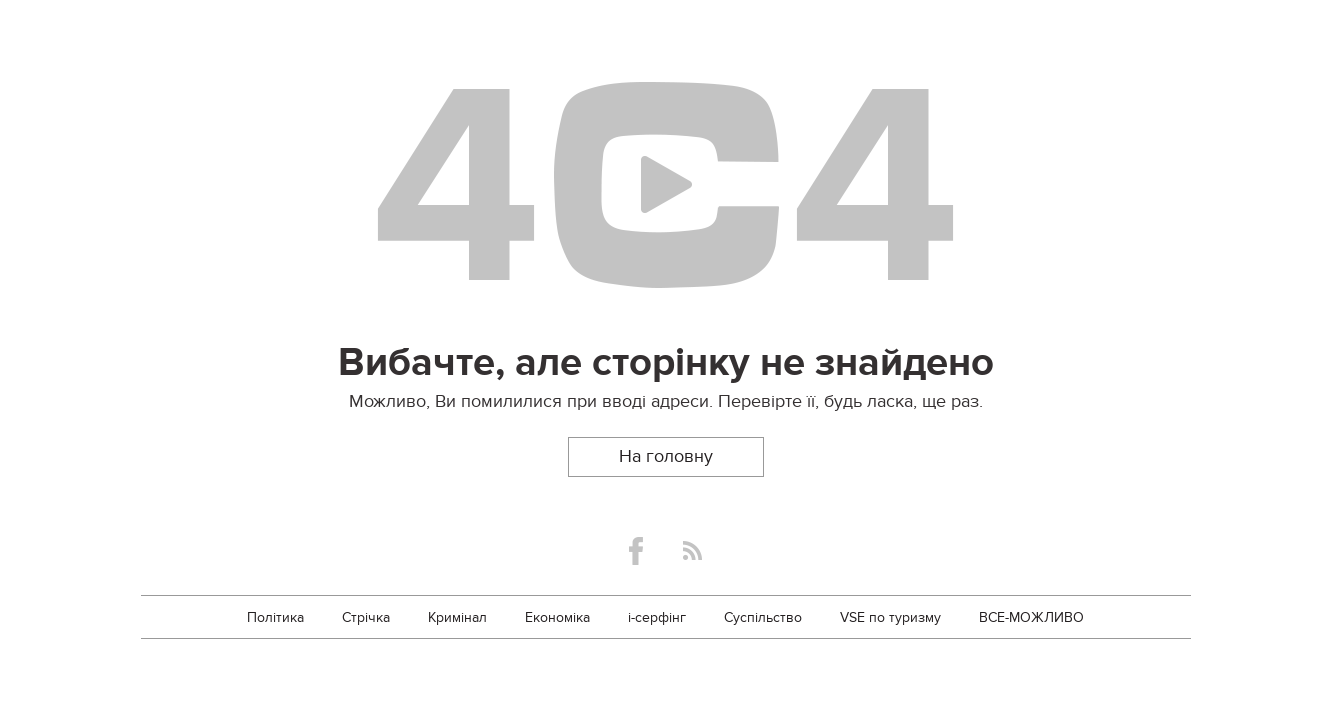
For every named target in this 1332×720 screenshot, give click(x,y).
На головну (666, 456)
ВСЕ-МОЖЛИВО (1031, 617)
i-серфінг (657, 617)
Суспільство (763, 617)
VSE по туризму (890, 617)
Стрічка (366, 617)
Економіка (557, 617)
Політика (275, 617)
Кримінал (457, 617)
